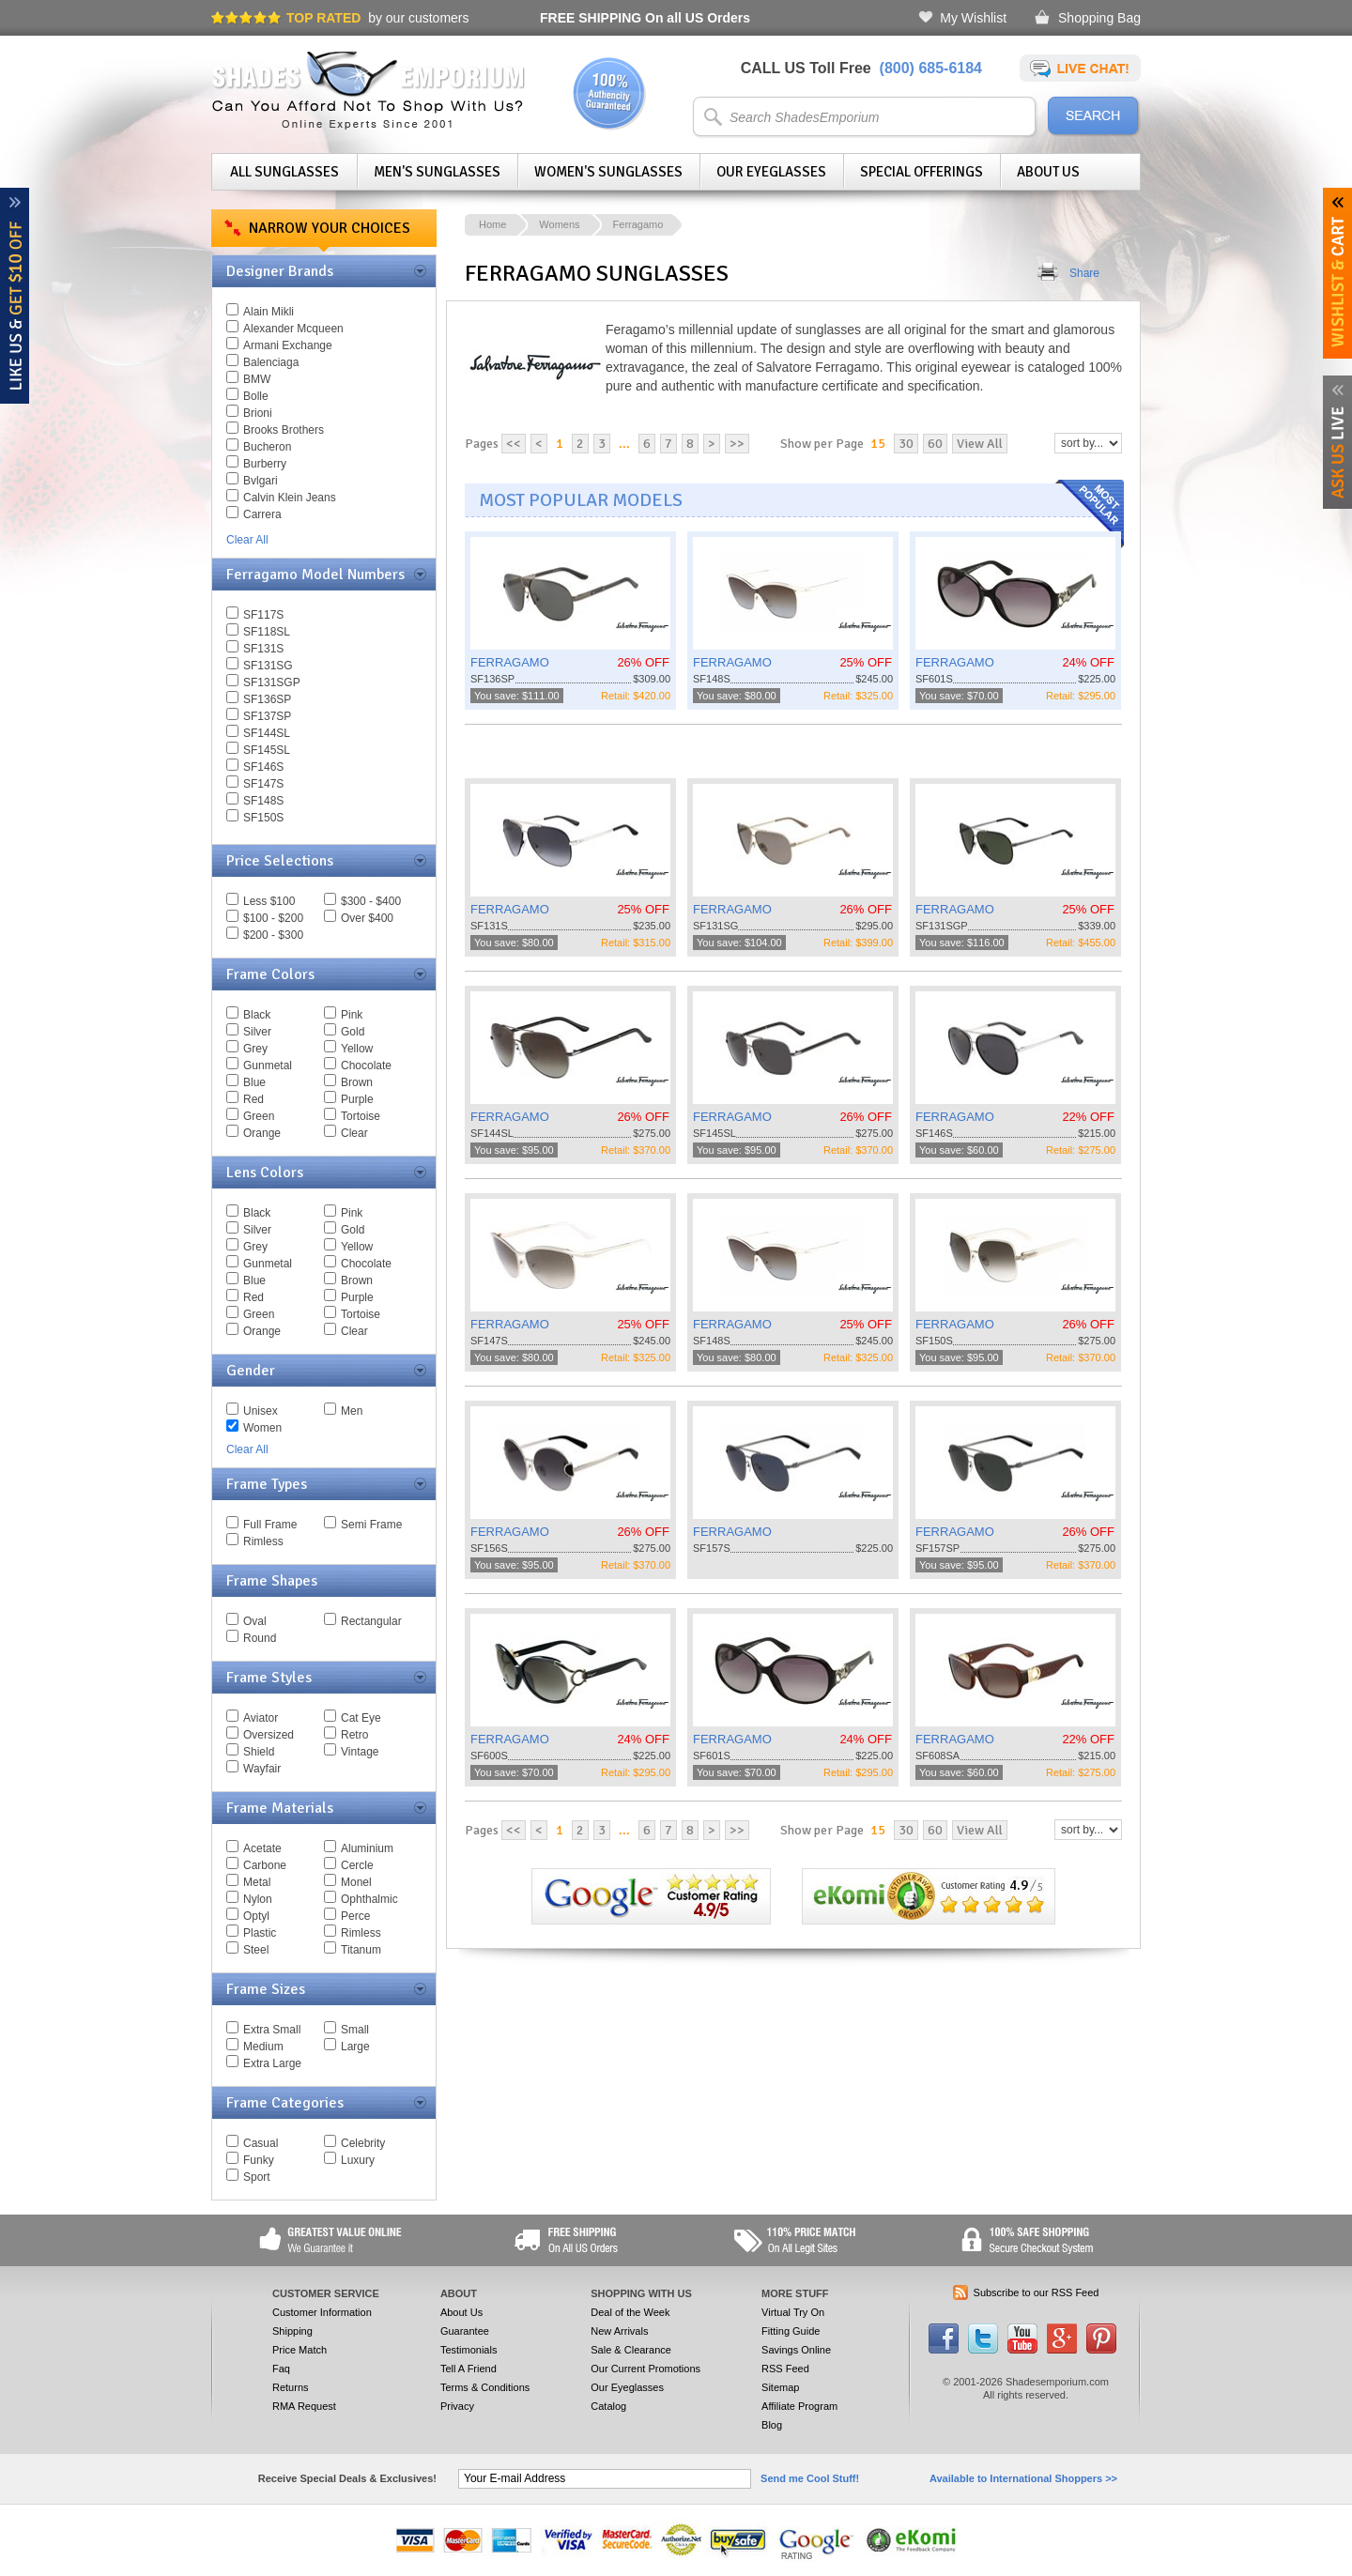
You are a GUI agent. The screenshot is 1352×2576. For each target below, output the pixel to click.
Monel (356, 1882)
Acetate (262, 1848)
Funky (258, 2160)
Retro (354, 1734)
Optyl (256, 1916)
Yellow (357, 1048)
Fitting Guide (790, 2331)
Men (351, 1411)
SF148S (263, 800)
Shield (258, 1751)
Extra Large (272, 2063)
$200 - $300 (273, 935)
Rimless (263, 1541)
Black (256, 1014)
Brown (357, 1082)
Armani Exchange (287, 345)
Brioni (257, 413)
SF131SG (268, 665)
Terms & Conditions (485, 2387)
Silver (257, 1031)
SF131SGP (271, 682)
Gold (352, 1031)
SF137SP (267, 716)
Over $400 (367, 918)
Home (492, 224)
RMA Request (304, 2406)
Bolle (256, 396)
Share (1084, 273)
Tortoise (360, 1116)
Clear (354, 1133)
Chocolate (366, 1065)
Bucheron (267, 446)
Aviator (260, 1718)
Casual (260, 2143)
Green (258, 1116)
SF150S (263, 817)
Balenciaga (271, 362)
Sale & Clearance (631, 2349)
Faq (281, 2368)
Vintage (359, 1751)
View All (980, 444)
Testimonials (469, 2349)
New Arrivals (619, 2331)
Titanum (361, 1949)
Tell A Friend (468, 2368)
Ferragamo (638, 224)
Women (262, 1427)
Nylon (257, 1899)
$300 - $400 (371, 901)
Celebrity (363, 2143)
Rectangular (371, 1621)
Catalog (608, 2406)
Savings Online (796, 2349)
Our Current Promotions (645, 2368)
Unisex (260, 1411)
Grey (255, 1048)
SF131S (263, 648)
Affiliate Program (799, 2406)
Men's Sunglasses (437, 171)
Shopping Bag (1099, 17)
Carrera (262, 514)
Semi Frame (371, 1524)
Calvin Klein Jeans (289, 497)
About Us (1048, 171)
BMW (256, 379)
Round (259, 1638)
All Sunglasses (284, 171)
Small (355, 2029)
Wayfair (262, 1768)
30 (906, 444)
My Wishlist (973, 17)
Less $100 (269, 901)
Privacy (457, 2406)
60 (935, 444)
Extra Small (271, 2029)
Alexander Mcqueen (293, 328)
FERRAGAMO (509, 662)
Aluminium (367, 1848)
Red (253, 1099)
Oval (255, 1621)
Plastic (259, 1933)
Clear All (247, 539)
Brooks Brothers (283, 430)
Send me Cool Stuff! (809, 2478)
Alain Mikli (268, 311)
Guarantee (464, 2331)
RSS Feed (785, 2368)
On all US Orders (645, 17)
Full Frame (270, 1524)
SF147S (263, 783)
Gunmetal (267, 1065)
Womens (559, 224)
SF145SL (266, 750)
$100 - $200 (273, 918)
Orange (262, 1133)
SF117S (263, 614)
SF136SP (267, 699)
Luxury (358, 2160)
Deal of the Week (630, 2312)
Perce (355, 1916)
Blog (771, 2424)
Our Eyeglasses (771, 171)
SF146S (263, 767)
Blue (254, 1082)
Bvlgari (260, 480)
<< (513, 444)
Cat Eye (361, 1718)
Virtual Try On (792, 2312)
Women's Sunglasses (608, 171)
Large (355, 2046)
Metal (256, 1882)
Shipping (292, 2331)
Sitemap (780, 2387)
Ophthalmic (369, 1899)
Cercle (357, 1865)
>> (737, 444)
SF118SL (266, 631)
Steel (256, 1949)
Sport (256, 2177)
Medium (263, 2046)
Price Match (299, 2349)
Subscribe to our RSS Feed (1036, 2292)
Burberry (264, 463)
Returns (290, 2387)
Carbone (264, 1865)
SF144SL (266, 733)
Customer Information (322, 2312)
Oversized (268, 1734)
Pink (351, 1014)
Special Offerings (921, 171)
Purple (357, 1099)
